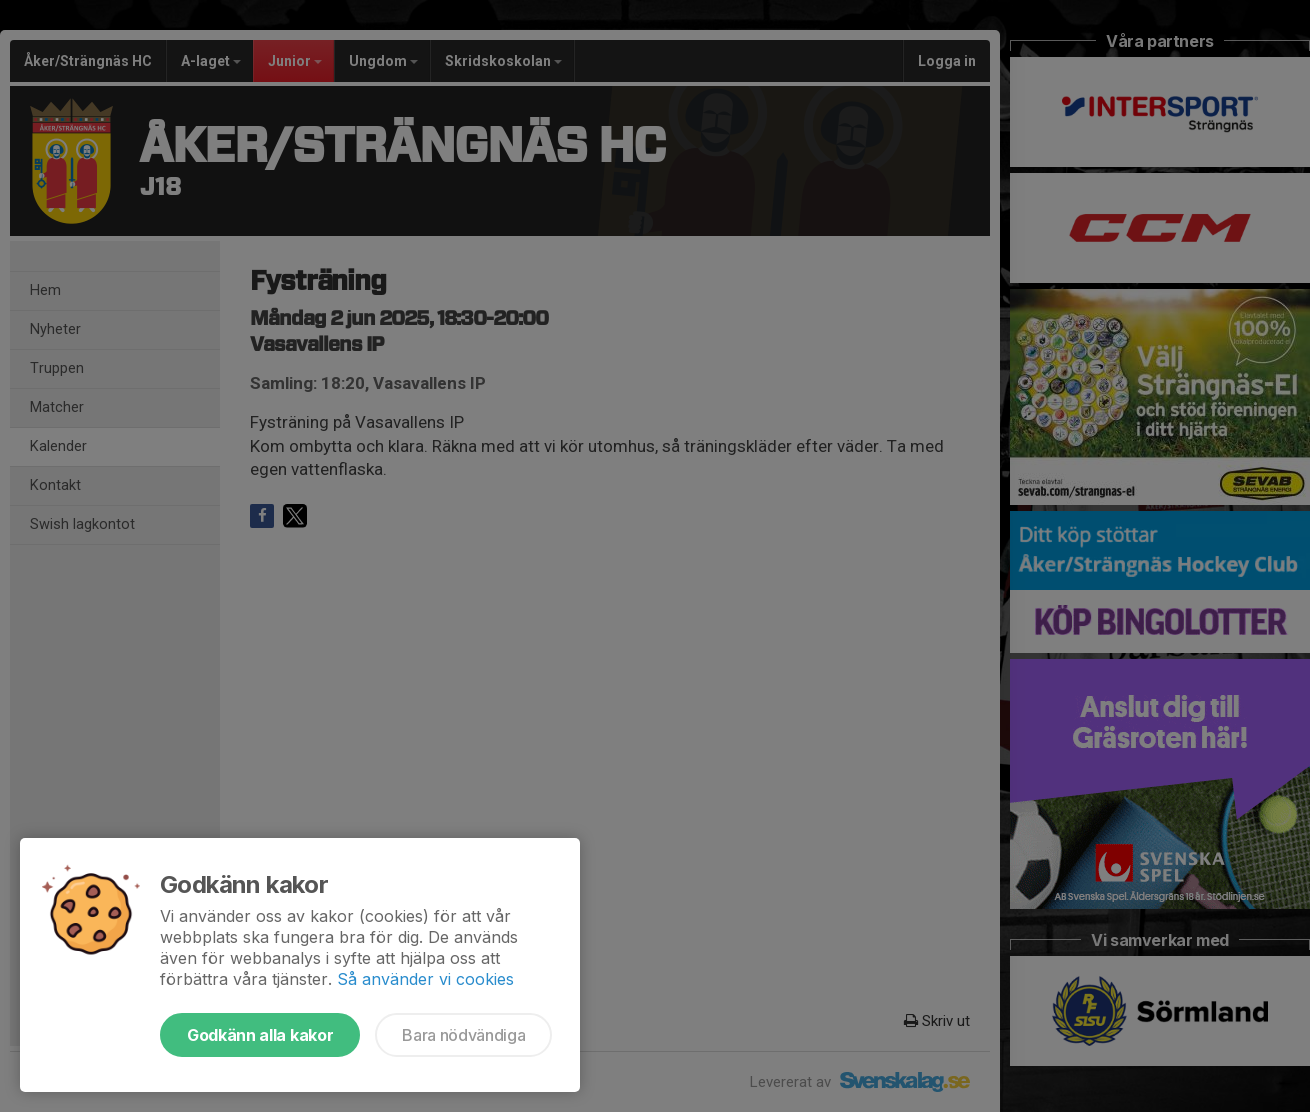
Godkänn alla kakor (260, 1035)
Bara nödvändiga (463, 1035)
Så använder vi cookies (425, 979)
